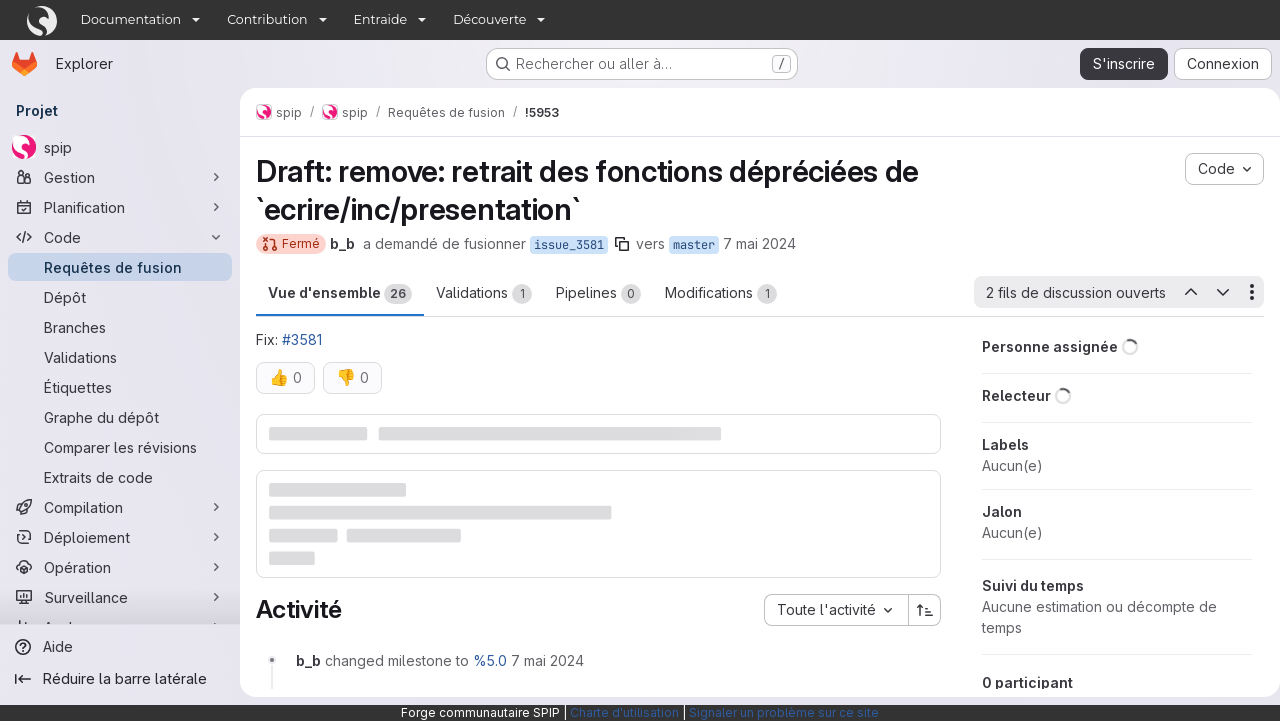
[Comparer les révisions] (120, 447)
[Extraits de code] (120, 477)
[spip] (120, 147)
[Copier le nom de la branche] (622, 244)
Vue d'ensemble (340, 294)
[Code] (120, 237)
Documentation (131, 19)
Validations (484, 294)
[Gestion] (120, 177)
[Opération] (120, 567)
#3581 (302, 339)
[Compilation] (120, 507)
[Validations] (120, 357)
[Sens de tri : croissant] (917, 609)
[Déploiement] (120, 537)
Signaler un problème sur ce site (784, 712)
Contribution (267, 19)
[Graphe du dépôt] (120, 417)
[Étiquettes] (120, 387)
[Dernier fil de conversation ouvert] (1182, 292)
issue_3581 (569, 245)
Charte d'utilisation (624, 712)
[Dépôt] (120, 297)
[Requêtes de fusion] (120, 267)
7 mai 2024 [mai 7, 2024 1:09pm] (759, 243)
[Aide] (120, 647)
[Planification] (120, 207)
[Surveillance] (120, 597)
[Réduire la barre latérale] (120, 679)
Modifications (721, 294)
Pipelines (598, 294)
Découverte (489, 19)
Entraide (381, 19)
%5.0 (490, 659)
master (694, 245)
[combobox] (828, 609)
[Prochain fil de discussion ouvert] (1215, 292)
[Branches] (120, 327)
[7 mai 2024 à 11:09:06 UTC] (547, 659)
